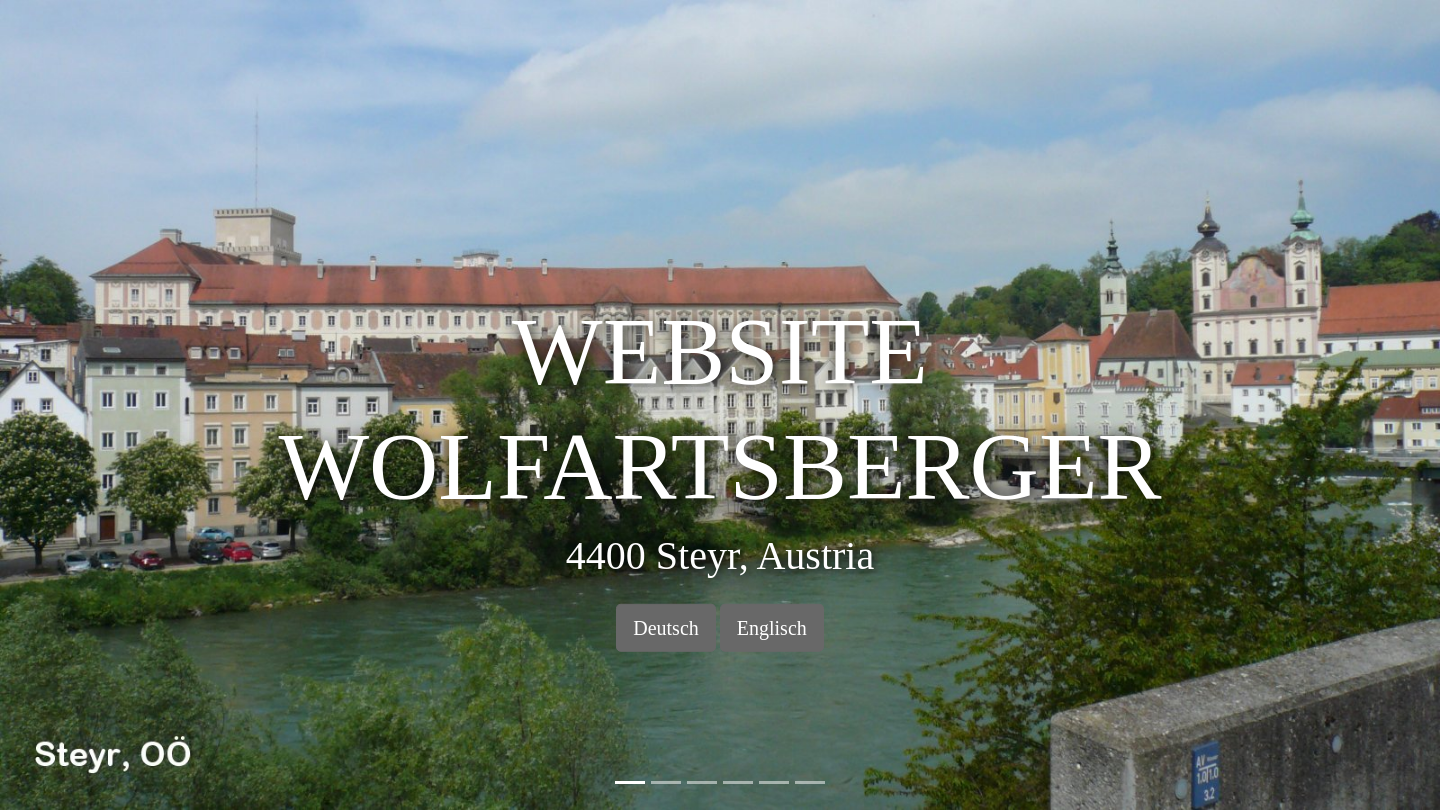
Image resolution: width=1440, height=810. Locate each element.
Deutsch (666, 628)
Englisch (772, 628)
